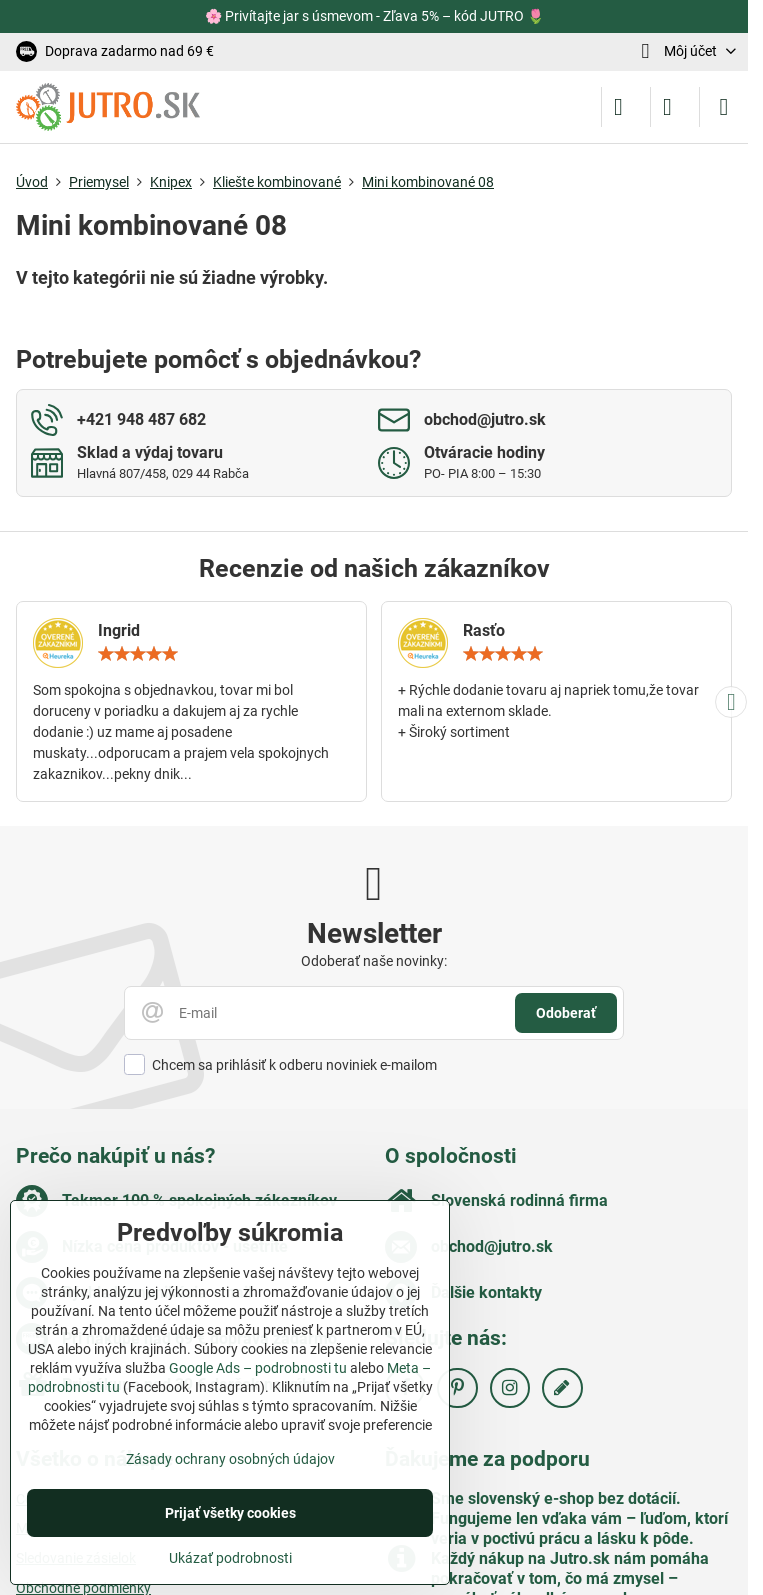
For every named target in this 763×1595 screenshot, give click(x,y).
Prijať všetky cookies (230, 1513)
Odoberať (566, 1013)
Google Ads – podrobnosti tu (258, 1368)
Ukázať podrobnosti (230, 1558)
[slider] (138, 654)
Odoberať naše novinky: (374, 961)
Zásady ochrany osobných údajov (230, 1459)
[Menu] (724, 107)
